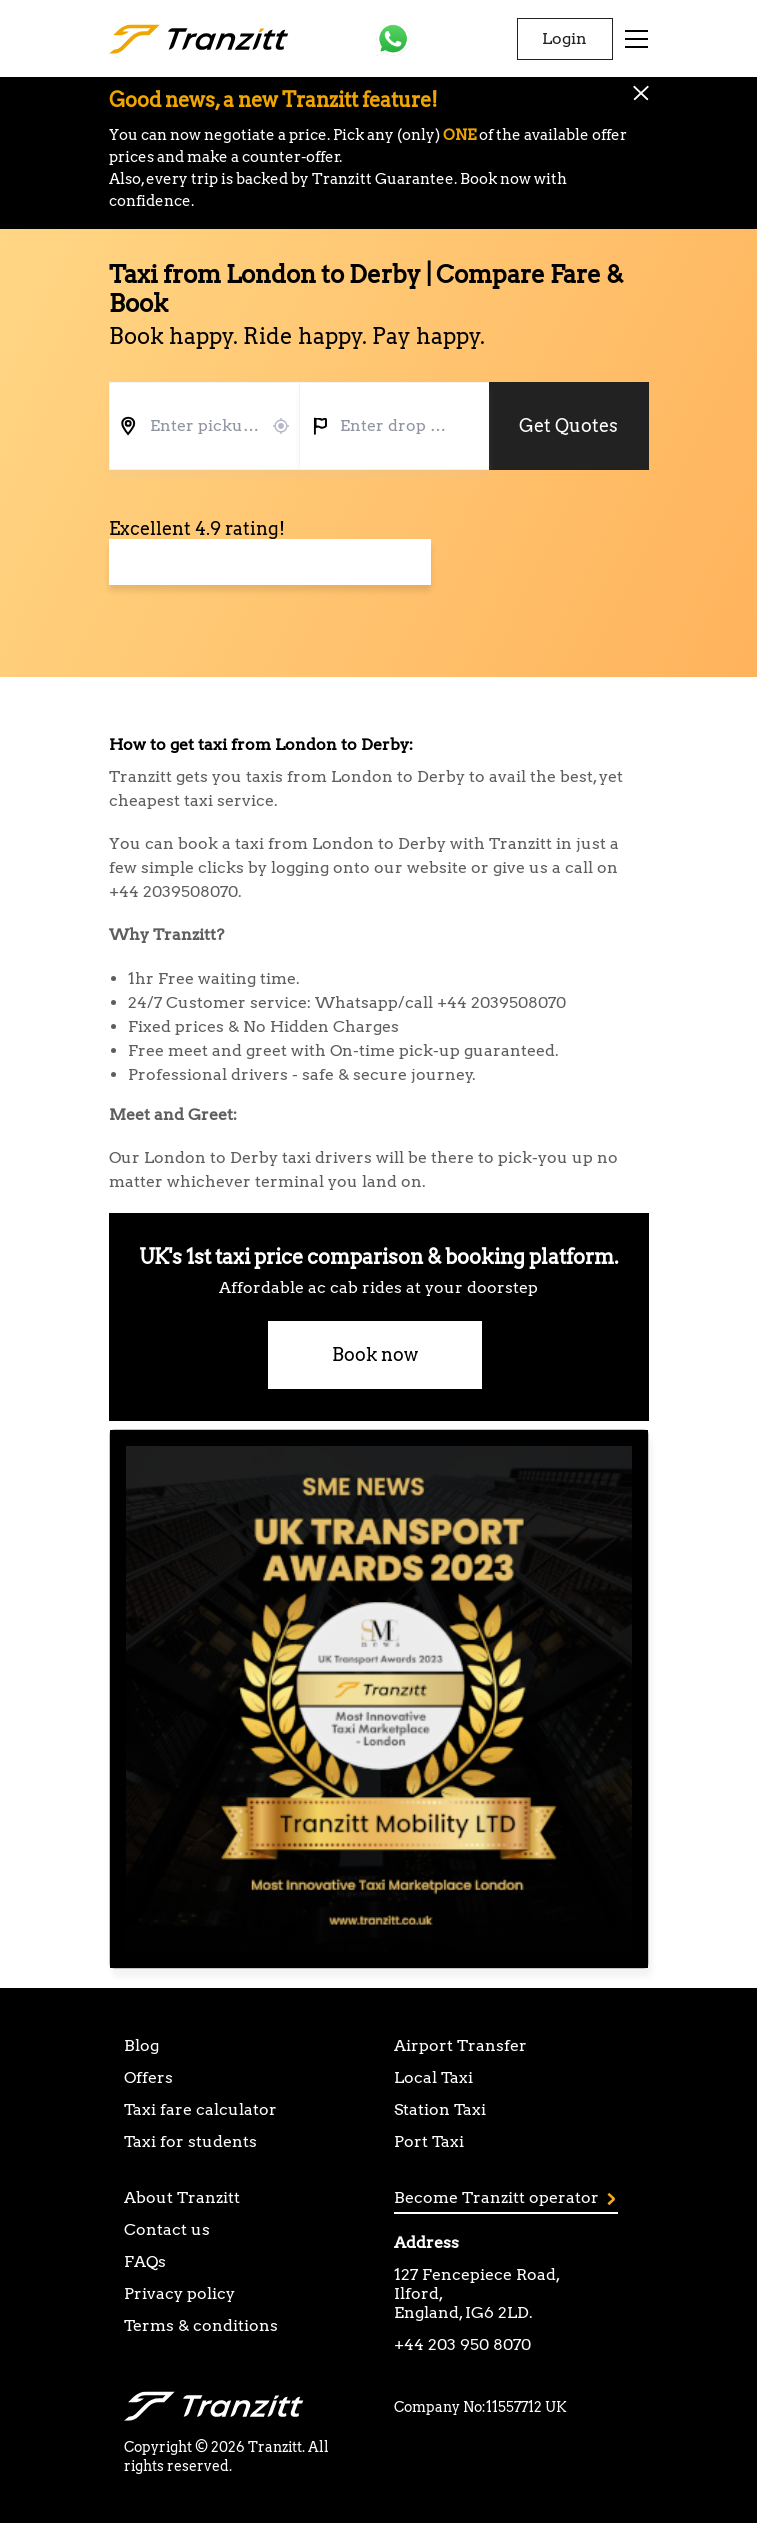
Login (564, 38)
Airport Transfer (460, 2045)
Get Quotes (568, 425)
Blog (141, 2045)
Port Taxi (429, 2141)
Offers (148, 2077)
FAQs (145, 2261)
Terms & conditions (201, 2325)
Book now (375, 1354)
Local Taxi (433, 2077)
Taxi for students (190, 2141)
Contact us (167, 2229)
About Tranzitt (182, 2197)
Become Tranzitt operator (504, 2197)
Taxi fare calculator (200, 2109)
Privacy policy (179, 2293)
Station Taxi (440, 2109)
